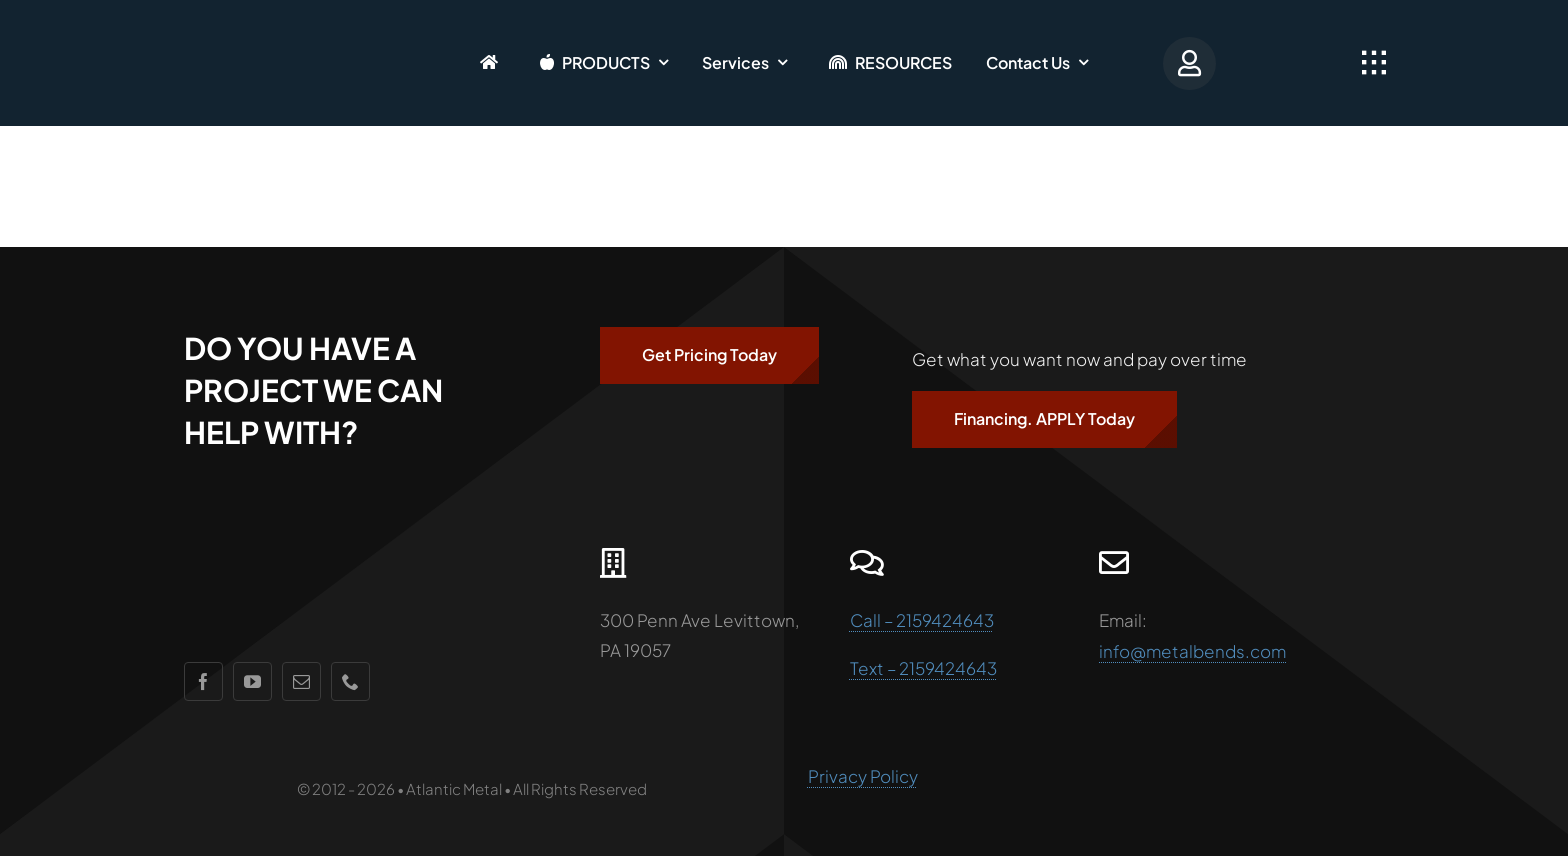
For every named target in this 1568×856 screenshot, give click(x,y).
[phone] (350, 681)
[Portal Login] (1196, 62)
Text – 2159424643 (923, 668)
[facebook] (203, 681)
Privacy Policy (863, 776)
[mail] (301, 681)
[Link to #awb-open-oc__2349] (1374, 63)
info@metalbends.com (1192, 651)
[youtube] (252, 681)
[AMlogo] (235, 30)
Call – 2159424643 (922, 620)
